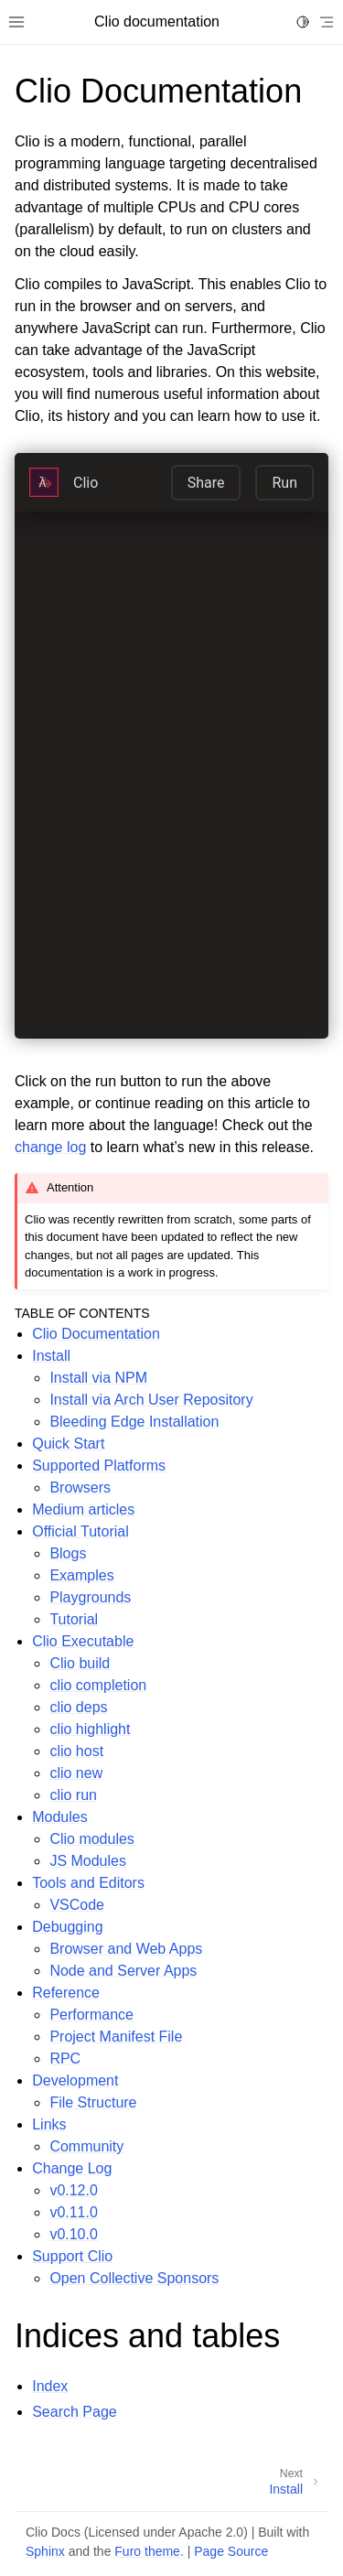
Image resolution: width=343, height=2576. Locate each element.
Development (75, 2080)
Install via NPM (98, 1377)
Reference (66, 1992)
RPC (64, 2058)
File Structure (92, 2102)
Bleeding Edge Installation (134, 1421)
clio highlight (89, 1729)
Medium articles (83, 1509)
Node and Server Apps (123, 1970)
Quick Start (68, 1443)
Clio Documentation (96, 1334)
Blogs (67, 1553)
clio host (76, 1751)
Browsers (80, 1487)
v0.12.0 (73, 2190)
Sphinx (45, 2551)
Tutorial (73, 1619)
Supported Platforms (99, 1465)
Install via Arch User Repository (150, 1399)
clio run (73, 1795)
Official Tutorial (80, 1531)
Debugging (67, 1927)
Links (49, 2124)
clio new (75, 1773)
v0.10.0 (73, 2234)
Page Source (231, 2551)
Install (51, 1355)
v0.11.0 (73, 2212)
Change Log (72, 2168)
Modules (59, 1817)
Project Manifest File (115, 2036)
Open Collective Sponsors (134, 2278)
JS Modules (87, 1861)
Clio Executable (83, 1641)
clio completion (97, 1685)
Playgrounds (90, 1597)
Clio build (79, 1663)
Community (86, 2146)
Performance (91, 2014)
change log (50, 1147)
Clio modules (91, 1839)
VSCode (76, 1905)
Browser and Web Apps (125, 1948)
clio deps (78, 1707)
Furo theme (147, 2551)
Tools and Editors (88, 1883)
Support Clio (72, 2256)
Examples (81, 1575)
